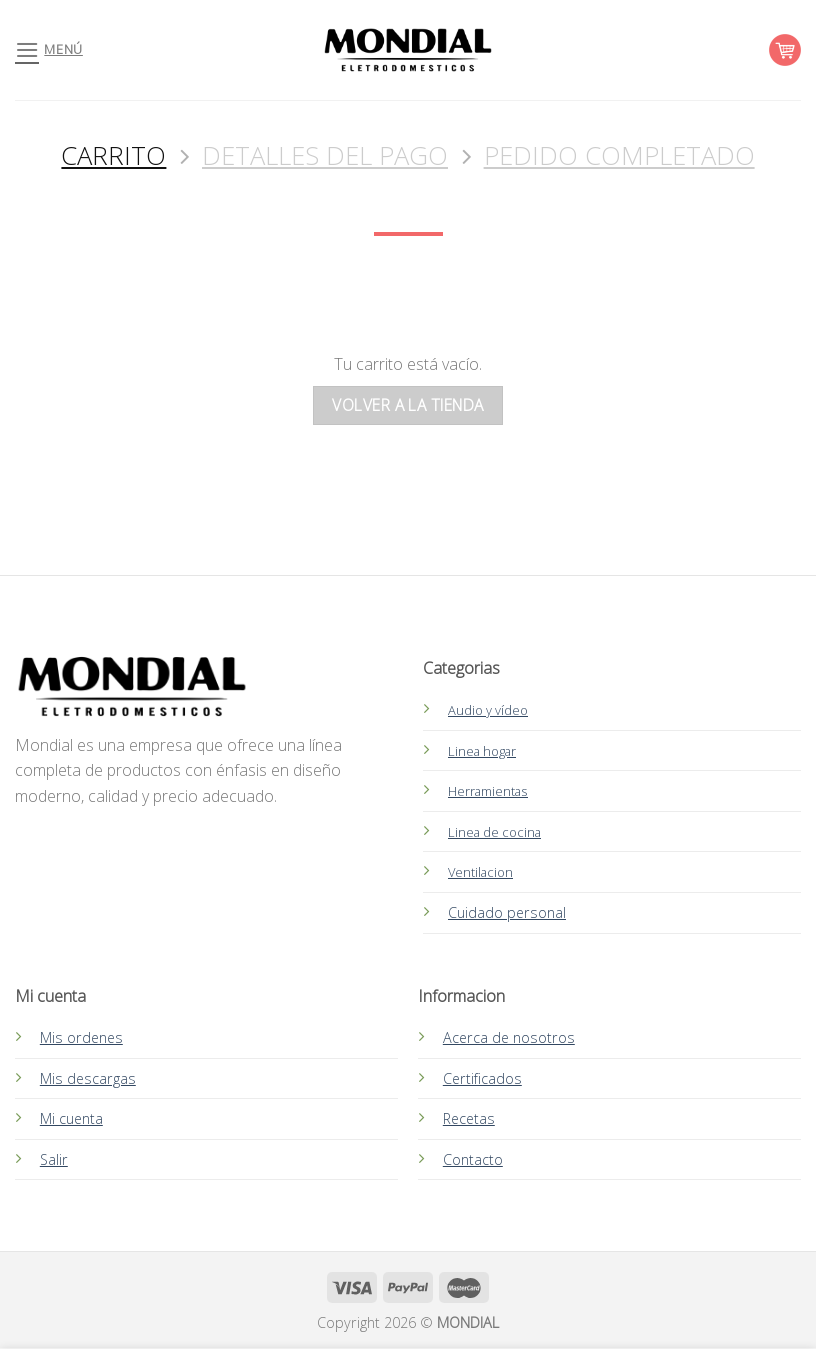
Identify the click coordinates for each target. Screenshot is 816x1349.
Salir (54, 1159)
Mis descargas (88, 1078)
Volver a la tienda (407, 405)
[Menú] (49, 49)
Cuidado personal (507, 912)
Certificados (482, 1078)
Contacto (473, 1159)
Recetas (469, 1118)
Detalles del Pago (325, 156)
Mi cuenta (71, 1118)
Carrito (113, 156)
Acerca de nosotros (509, 1037)
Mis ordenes (81, 1037)
